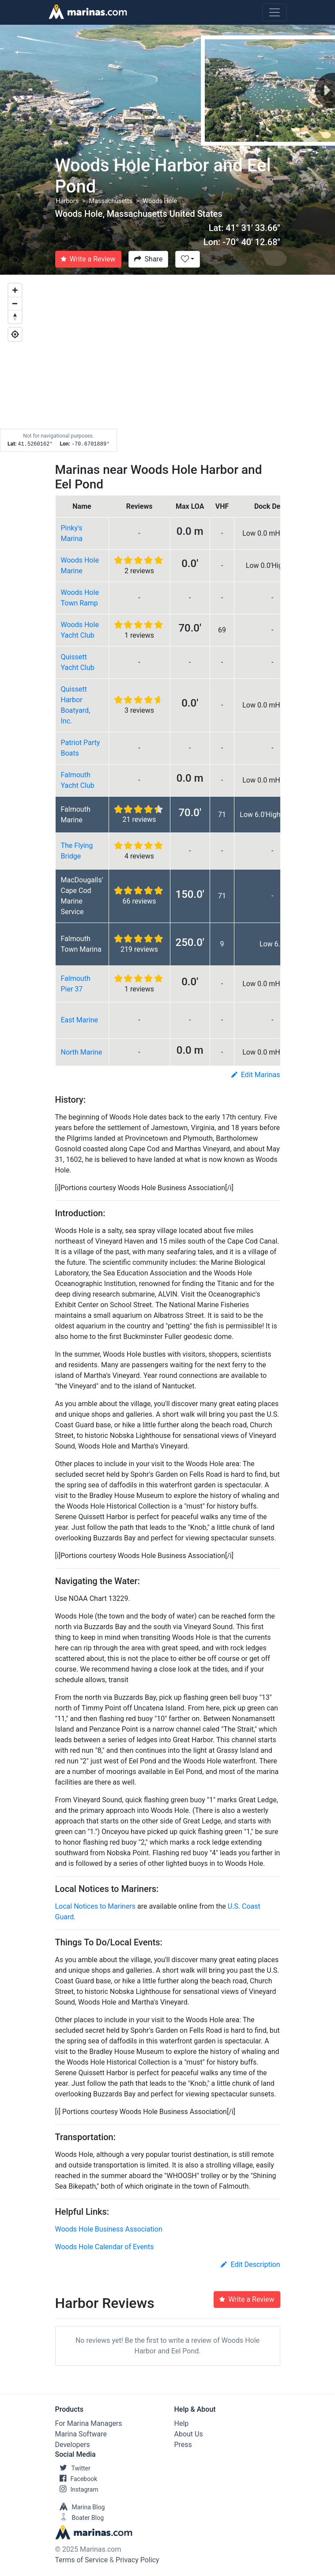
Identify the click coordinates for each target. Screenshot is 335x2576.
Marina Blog (80, 2507)
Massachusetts (110, 201)
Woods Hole (160, 201)
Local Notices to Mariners (95, 1906)
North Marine (81, 1052)
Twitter (72, 2468)
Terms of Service (81, 2560)
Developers (72, 2444)
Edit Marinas (255, 1074)
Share (148, 259)
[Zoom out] (15, 303)
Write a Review (88, 259)
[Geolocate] (15, 334)
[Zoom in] (15, 290)
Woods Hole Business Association (108, 2229)
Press (183, 2444)
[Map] (167, 363)
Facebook (76, 2478)
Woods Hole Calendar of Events (104, 2247)
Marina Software (81, 2434)
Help (181, 2423)
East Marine (79, 1020)
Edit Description (250, 2264)
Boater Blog (79, 2517)
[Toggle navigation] (274, 12)
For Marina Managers (88, 2423)
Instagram (76, 2489)
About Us (188, 2434)
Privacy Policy (137, 2560)
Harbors (67, 201)
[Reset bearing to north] (15, 316)
